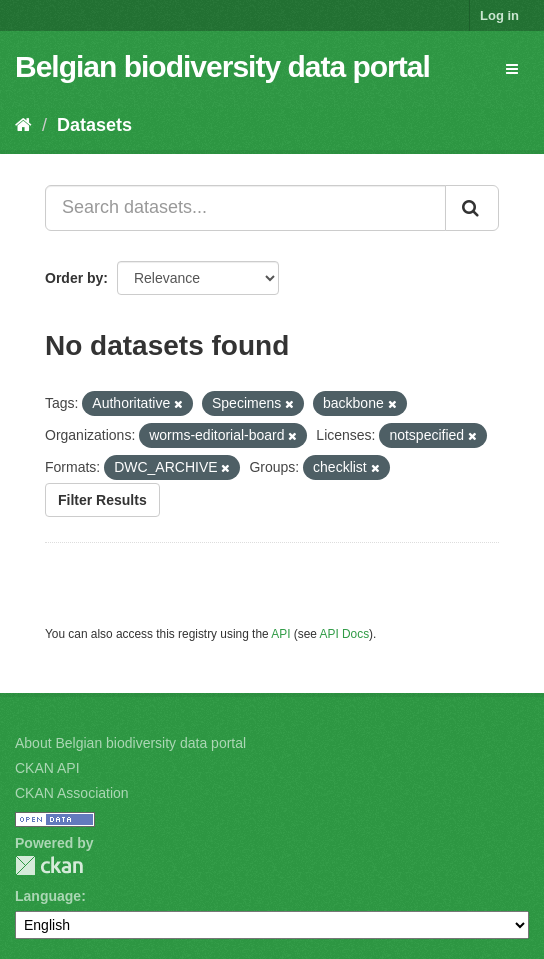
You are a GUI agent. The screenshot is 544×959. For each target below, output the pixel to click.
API (280, 634)
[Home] (23, 125)
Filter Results (102, 500)
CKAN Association (72, 793)
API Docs (345, 634)
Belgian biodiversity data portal (222, 66)
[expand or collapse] (512, 69)
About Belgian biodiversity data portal (130, 743)
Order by (74, 278)
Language (48, 896)
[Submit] (472, 208)
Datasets (94, 125)
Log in (499, 15)
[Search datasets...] (245, 208)
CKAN (49, 865)
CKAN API (47, 768)
